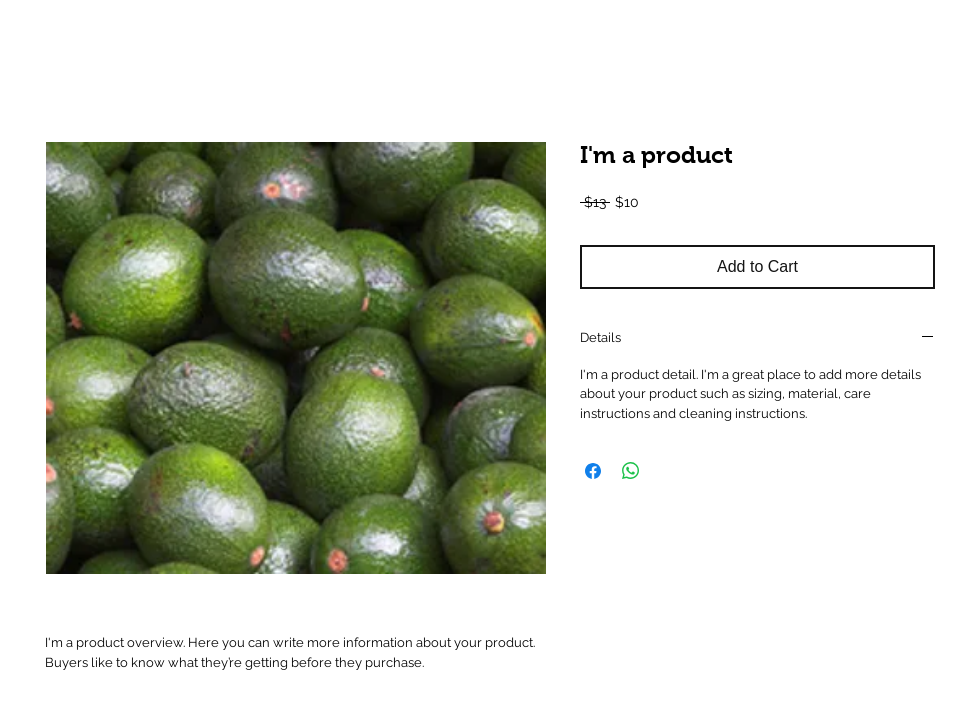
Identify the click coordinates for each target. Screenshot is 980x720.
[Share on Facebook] (593, 471)
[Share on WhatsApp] (631, 471)
